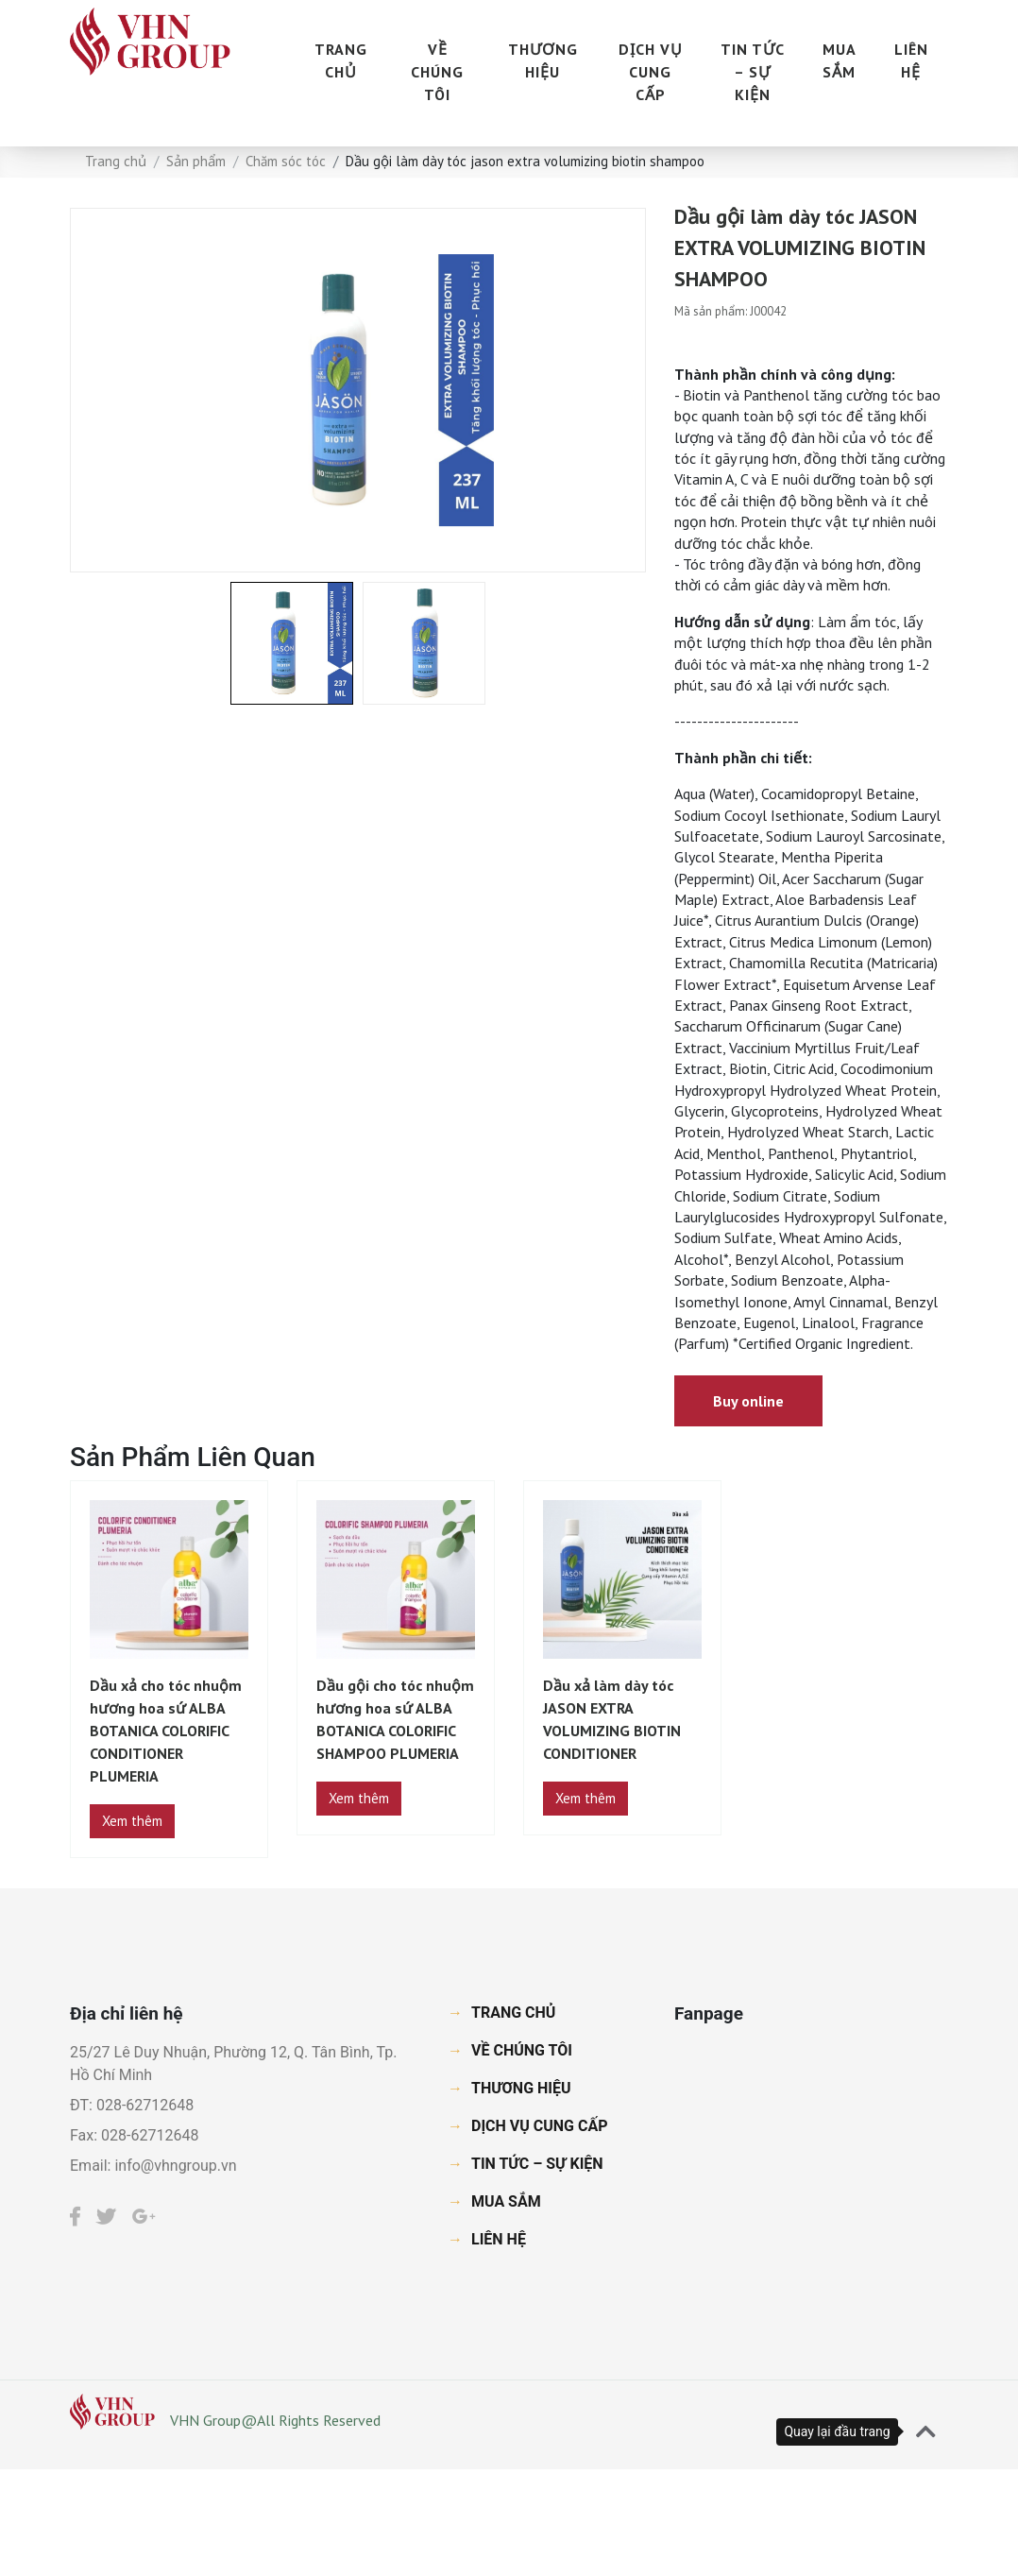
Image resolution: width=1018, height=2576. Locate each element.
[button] (926, 2432)
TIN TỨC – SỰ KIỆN (753, 72)
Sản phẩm (196, 161)
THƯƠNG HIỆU (543, 60)
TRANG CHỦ (340, 60)
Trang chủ (115, 161)
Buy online (748, 1400)
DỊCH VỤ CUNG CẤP (651, 72)
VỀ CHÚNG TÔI (437, 72)
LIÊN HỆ (911, 60)
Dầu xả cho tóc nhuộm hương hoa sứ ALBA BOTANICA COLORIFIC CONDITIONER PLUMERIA (166, 1730)
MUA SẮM (840, 60)
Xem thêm (132, 1821)
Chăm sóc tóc (286, 161)
